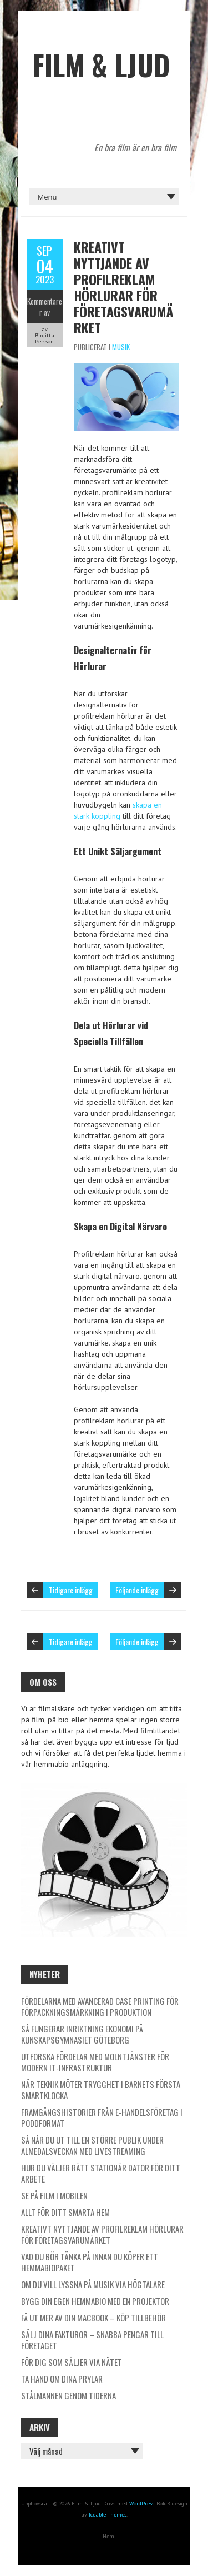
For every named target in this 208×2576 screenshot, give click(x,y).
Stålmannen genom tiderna (68, 2395)
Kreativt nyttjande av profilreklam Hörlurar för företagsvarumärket (123, 287)
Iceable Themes (107, 2514)
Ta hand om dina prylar (62, 2379)
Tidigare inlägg (71, 1590)
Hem (108, 2536)
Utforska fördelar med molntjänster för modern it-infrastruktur (95, 2062)
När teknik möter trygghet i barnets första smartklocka (100, 2089)
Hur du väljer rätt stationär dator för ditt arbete (100, 2173)
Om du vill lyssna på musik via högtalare (93, 2284)
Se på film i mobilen (54, 2195)
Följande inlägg (137, 1590)
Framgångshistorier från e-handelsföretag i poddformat (101, 2117)
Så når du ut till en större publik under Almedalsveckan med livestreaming (92, 2145)
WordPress (141, 2503)
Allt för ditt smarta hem (65, 2212)
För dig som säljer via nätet (71, 2362)
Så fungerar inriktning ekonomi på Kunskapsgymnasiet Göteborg (82, 2034)
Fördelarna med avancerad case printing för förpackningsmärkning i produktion (100, 2006)
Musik (121, 346)
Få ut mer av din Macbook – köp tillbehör (93, 2317)
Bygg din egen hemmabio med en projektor (95, 2301)
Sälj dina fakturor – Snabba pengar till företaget (92, 2339)
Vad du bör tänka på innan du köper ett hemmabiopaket (89, 2262)
